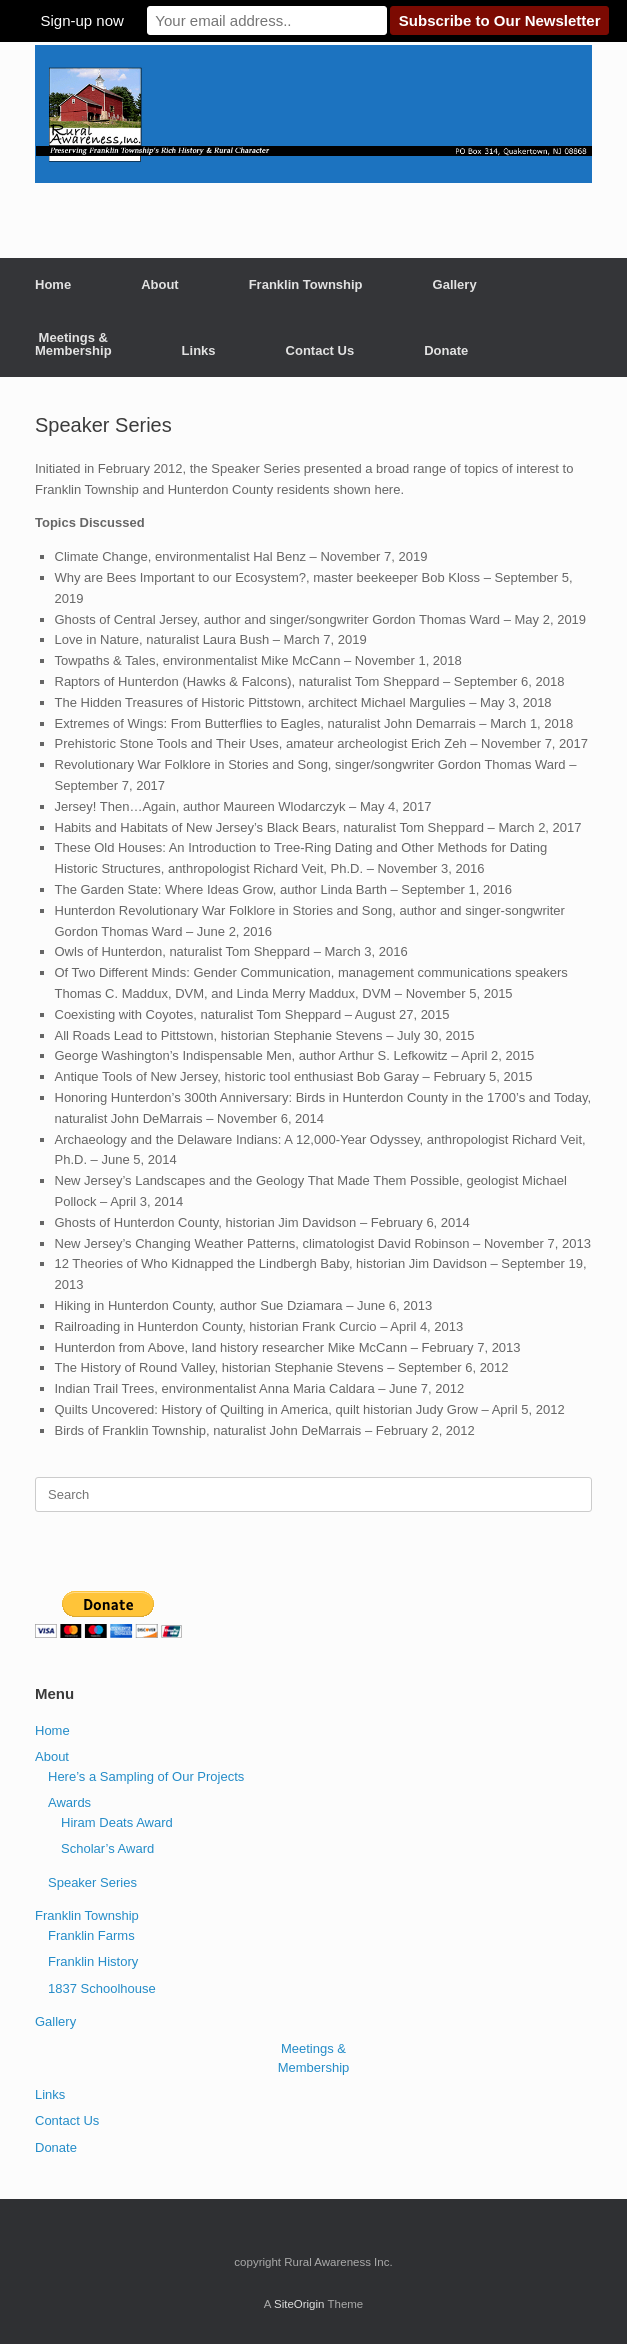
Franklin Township (306, 284)
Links (199, 350)
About (160, 284)
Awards (69, 1802)
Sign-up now (81, 20)
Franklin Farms (91, 1935)
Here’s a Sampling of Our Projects (146, 1776)
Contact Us (320, 350)
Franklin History (93, 1961)
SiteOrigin (299, 2304)
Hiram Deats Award (117, 1822)
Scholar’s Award (107, 1848)
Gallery (455, 284)
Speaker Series (92, 1882)
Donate (446, 350)
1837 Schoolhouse (102, 1988)
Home (53, 284)
